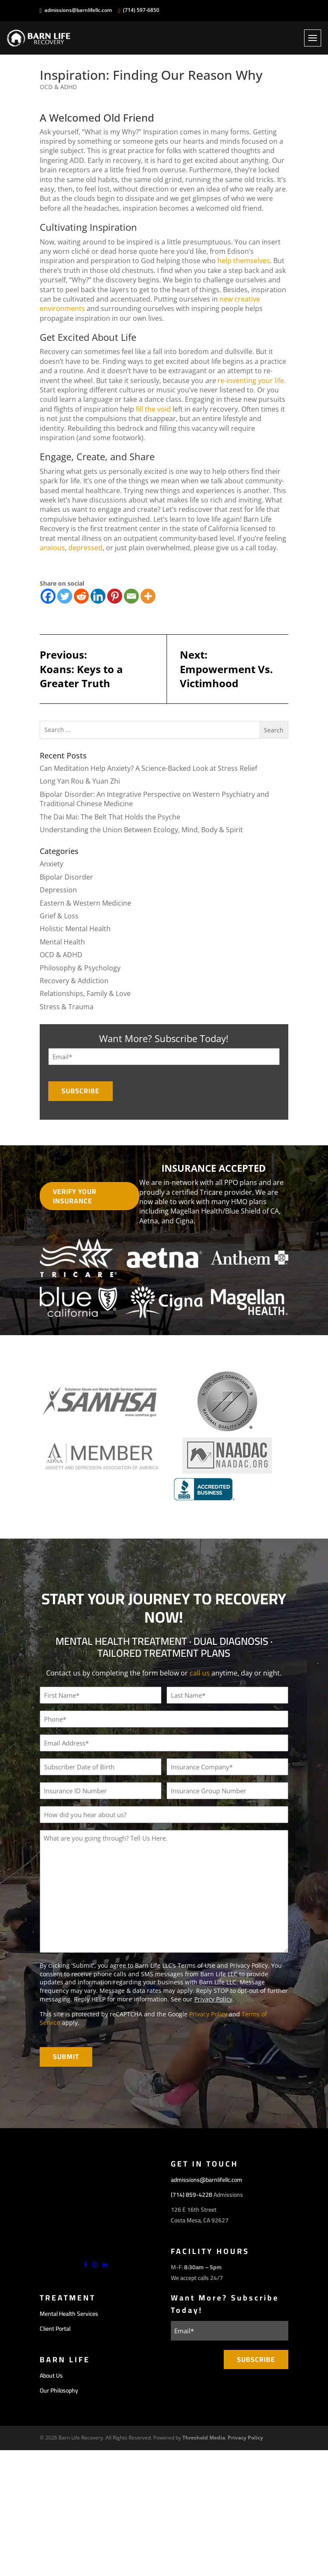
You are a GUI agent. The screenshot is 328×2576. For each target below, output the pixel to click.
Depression (58, 890)
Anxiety (51, 864)
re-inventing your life (250, 380)
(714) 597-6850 (141, 10)
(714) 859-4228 (191, 2194)
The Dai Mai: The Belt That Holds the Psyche (110, 817)
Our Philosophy (59, 2390)
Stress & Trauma (67, 1006)
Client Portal (55, 2328)
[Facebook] (48, 596)
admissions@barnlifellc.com (78, 10)
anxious (52, 548)
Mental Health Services (69, 2313)
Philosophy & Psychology (80, 968)
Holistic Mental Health (75, 929)
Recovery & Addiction (74, 981)
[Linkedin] (98, 596)
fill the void (153, 409)
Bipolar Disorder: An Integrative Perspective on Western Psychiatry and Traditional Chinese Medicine (154, 799)
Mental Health (62, 942)
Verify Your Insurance (75, 1196)
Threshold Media (203, 2437)
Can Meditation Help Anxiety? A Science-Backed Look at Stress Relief (148, 768)
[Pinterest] (114, 596)
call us (200, 1673)
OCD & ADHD (58, 87)
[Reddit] (81, 596)
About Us (51, 2375)
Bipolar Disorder (66, 877)
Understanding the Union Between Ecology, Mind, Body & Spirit (141, 830)
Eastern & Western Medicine (85, 903)
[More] (148, 596)
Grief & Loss (59, 916)
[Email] (131, 596)
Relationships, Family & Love (85, 994)
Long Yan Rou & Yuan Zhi (80, 781)
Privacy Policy (213, 1999)
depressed (85, 548)
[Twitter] (64, 596)
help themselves (243, 261)
